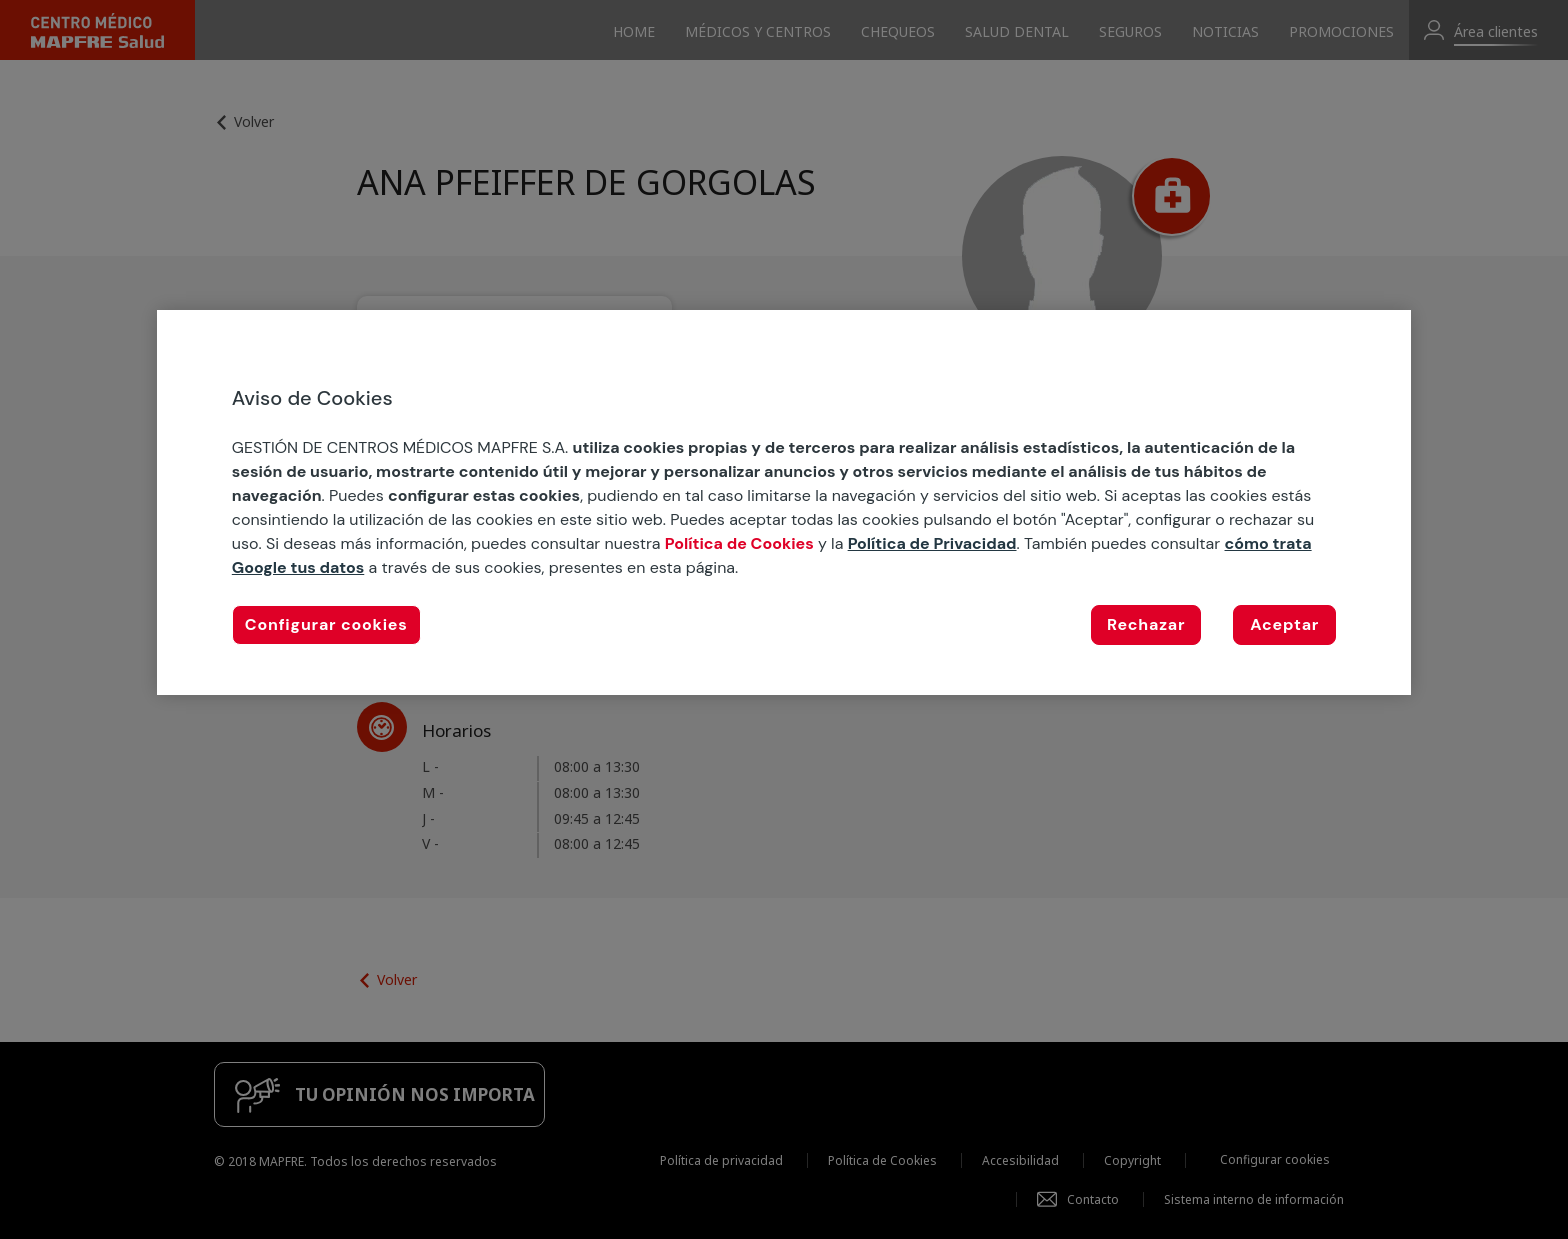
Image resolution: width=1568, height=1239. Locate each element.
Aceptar (1284, 624)
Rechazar (1146, 624)
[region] (784, 502)
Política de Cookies (739, 543)
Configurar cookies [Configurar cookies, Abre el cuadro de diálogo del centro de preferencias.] (326, 624)
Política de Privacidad (932, 543)
